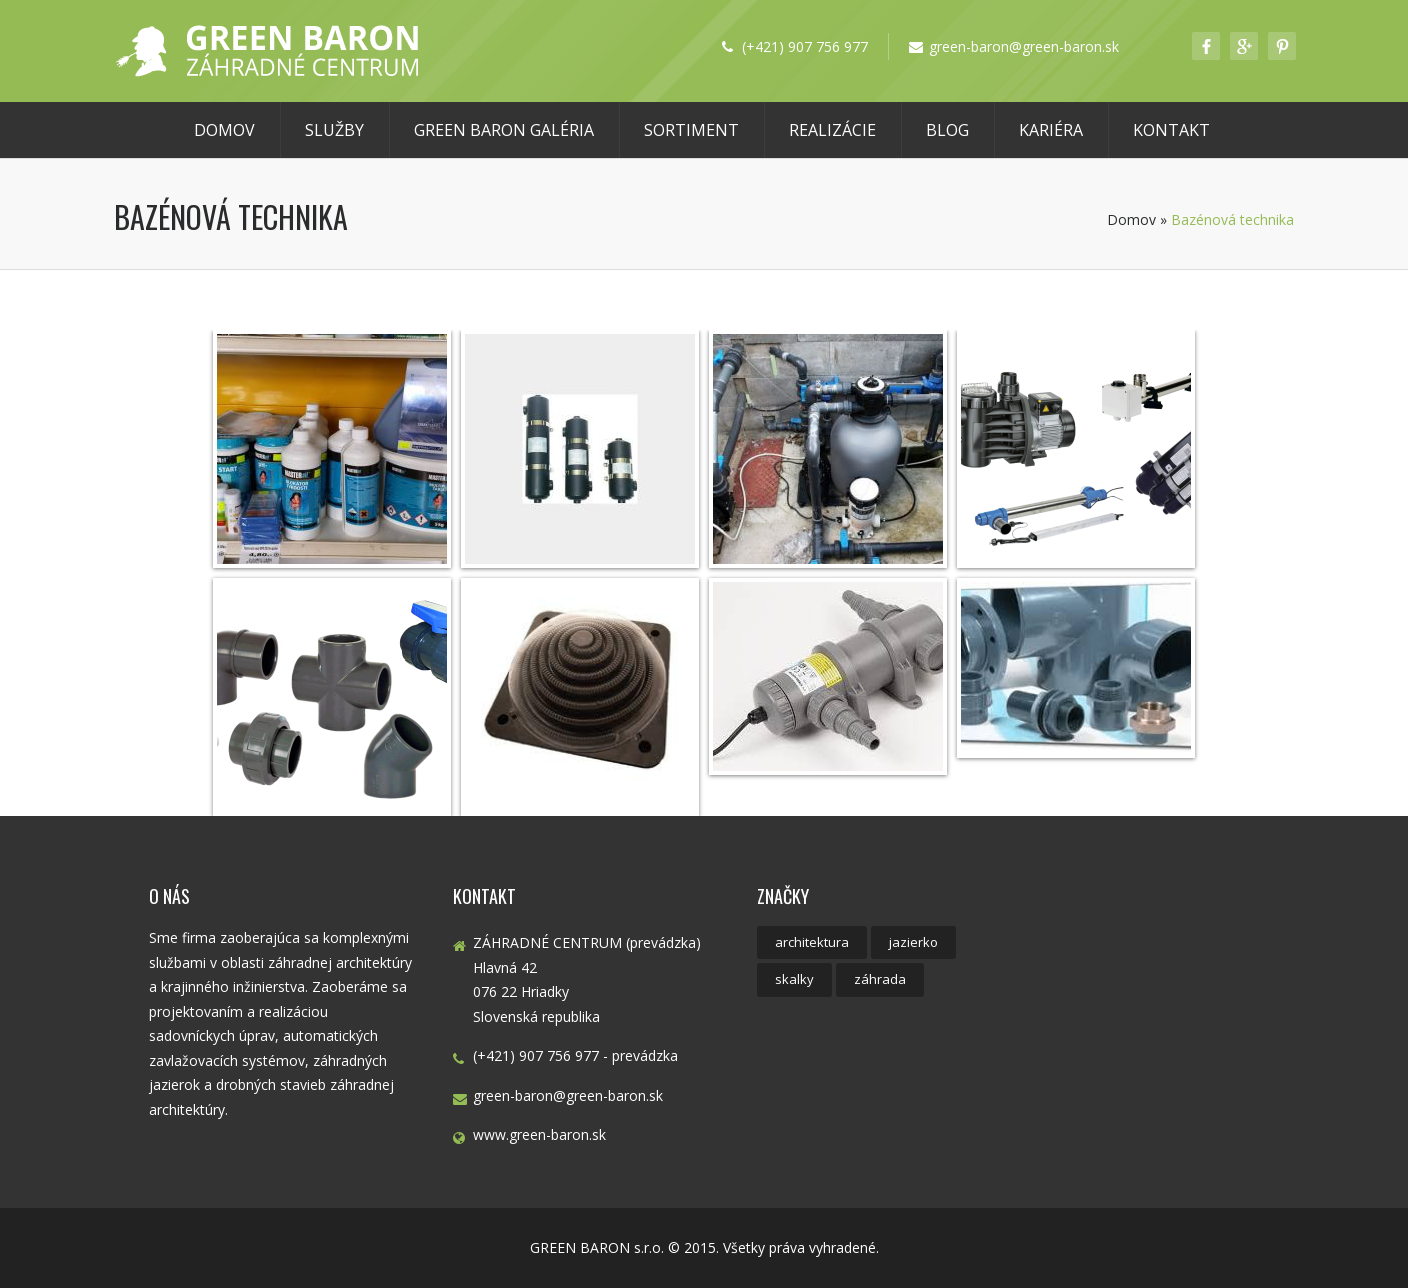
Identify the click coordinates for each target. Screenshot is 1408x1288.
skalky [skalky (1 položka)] (794, 979)
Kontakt (1171, 130)
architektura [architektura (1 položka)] (812, 942)
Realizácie (832, 130)
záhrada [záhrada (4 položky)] (880, 979)
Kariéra (1051, 130)
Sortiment (691, 130)
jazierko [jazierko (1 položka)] (913, 942)
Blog (947, 130)
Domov (224, 130)
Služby (334, 130)
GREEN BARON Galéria (504, 130)
